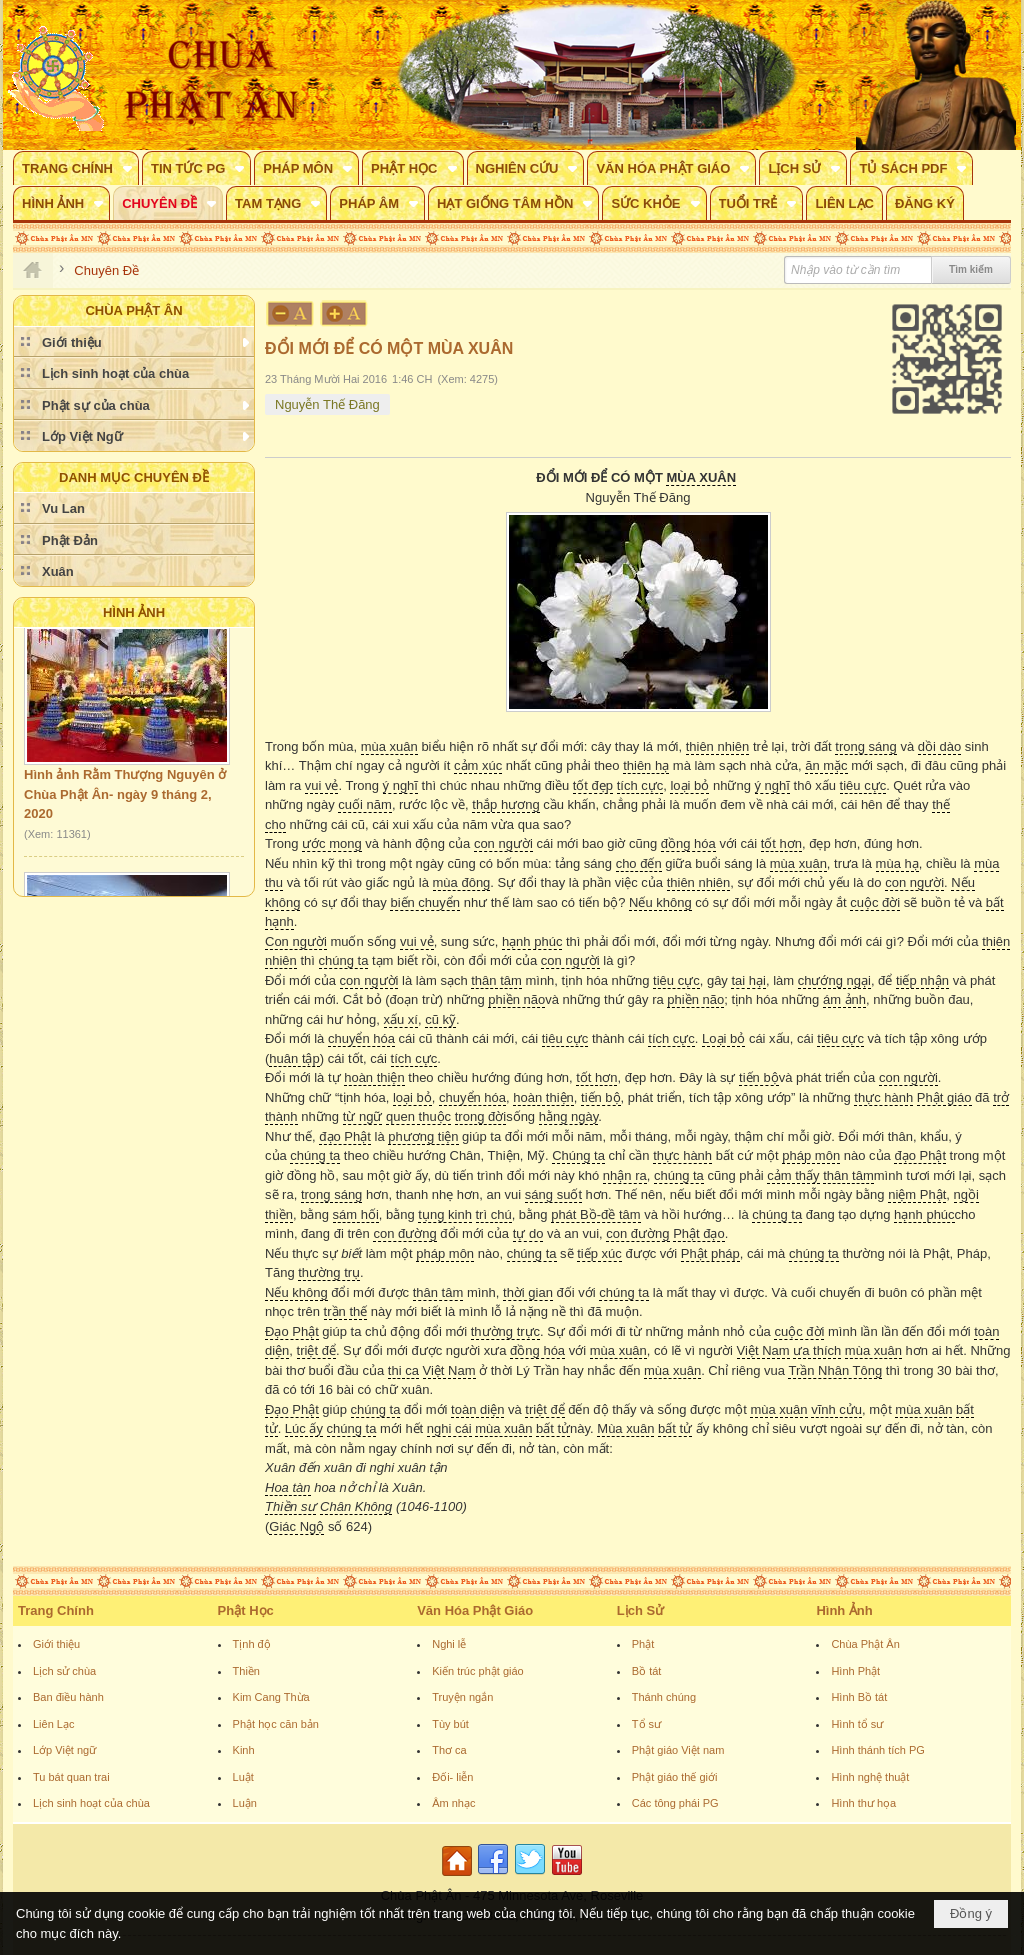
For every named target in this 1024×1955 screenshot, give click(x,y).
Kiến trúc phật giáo (478, 1671)
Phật (643, 1644)
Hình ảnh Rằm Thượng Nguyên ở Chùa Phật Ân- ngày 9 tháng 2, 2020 (125, 800)
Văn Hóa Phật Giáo (475, 1610)
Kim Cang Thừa (271, 1697)
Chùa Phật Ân (865, 1644)
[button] (76, 168)
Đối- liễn (452, 1777)
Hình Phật (855, 1671)
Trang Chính (56, 1610)
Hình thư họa (863, 1803)
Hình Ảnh (134, 612)
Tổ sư (646, 1724)
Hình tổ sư (857, 1724)
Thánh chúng (664, 1697)
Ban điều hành (68, 1697)
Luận (245, 1803)
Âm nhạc (453, 1803)
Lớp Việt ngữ (64, 1750)
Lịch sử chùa (64, 1671)
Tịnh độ (252, 1644)
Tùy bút (450, 1724)
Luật (243, 1777)
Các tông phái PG (675, 1803)
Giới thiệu (56, 1644)
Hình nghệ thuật (870, 1777)
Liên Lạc (53, 1724)
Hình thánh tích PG (878, 1750)
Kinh (244, 1750)
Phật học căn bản (276, 1724)
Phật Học (246, 1610)
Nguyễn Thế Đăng (327, 404)
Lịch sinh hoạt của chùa (91, 1803)
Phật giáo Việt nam (678, 1750)
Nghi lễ (449, 1644)
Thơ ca (449, 1750)
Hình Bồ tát (859, 1697)
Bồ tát (647, 1671)
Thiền (246, 1671)
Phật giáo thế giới (675, 1777)
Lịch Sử (640, 1610)
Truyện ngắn (462, 1697)
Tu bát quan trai (71, 1777)
